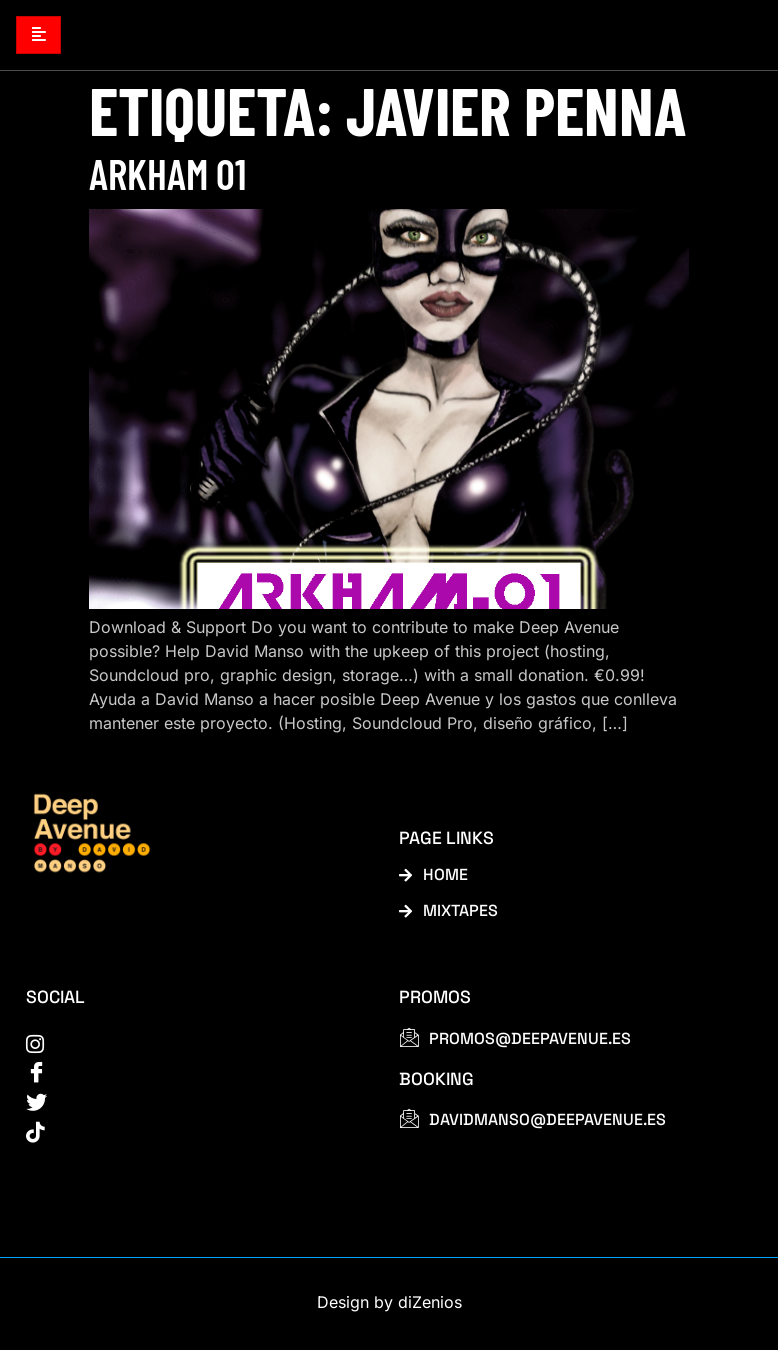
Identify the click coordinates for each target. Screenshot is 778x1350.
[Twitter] (190, 1106)
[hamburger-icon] (38, 35)
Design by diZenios (389, 1306)
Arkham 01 (167, 174)
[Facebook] (190, 1075)
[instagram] (190, 1045)
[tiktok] (190, 1136)
